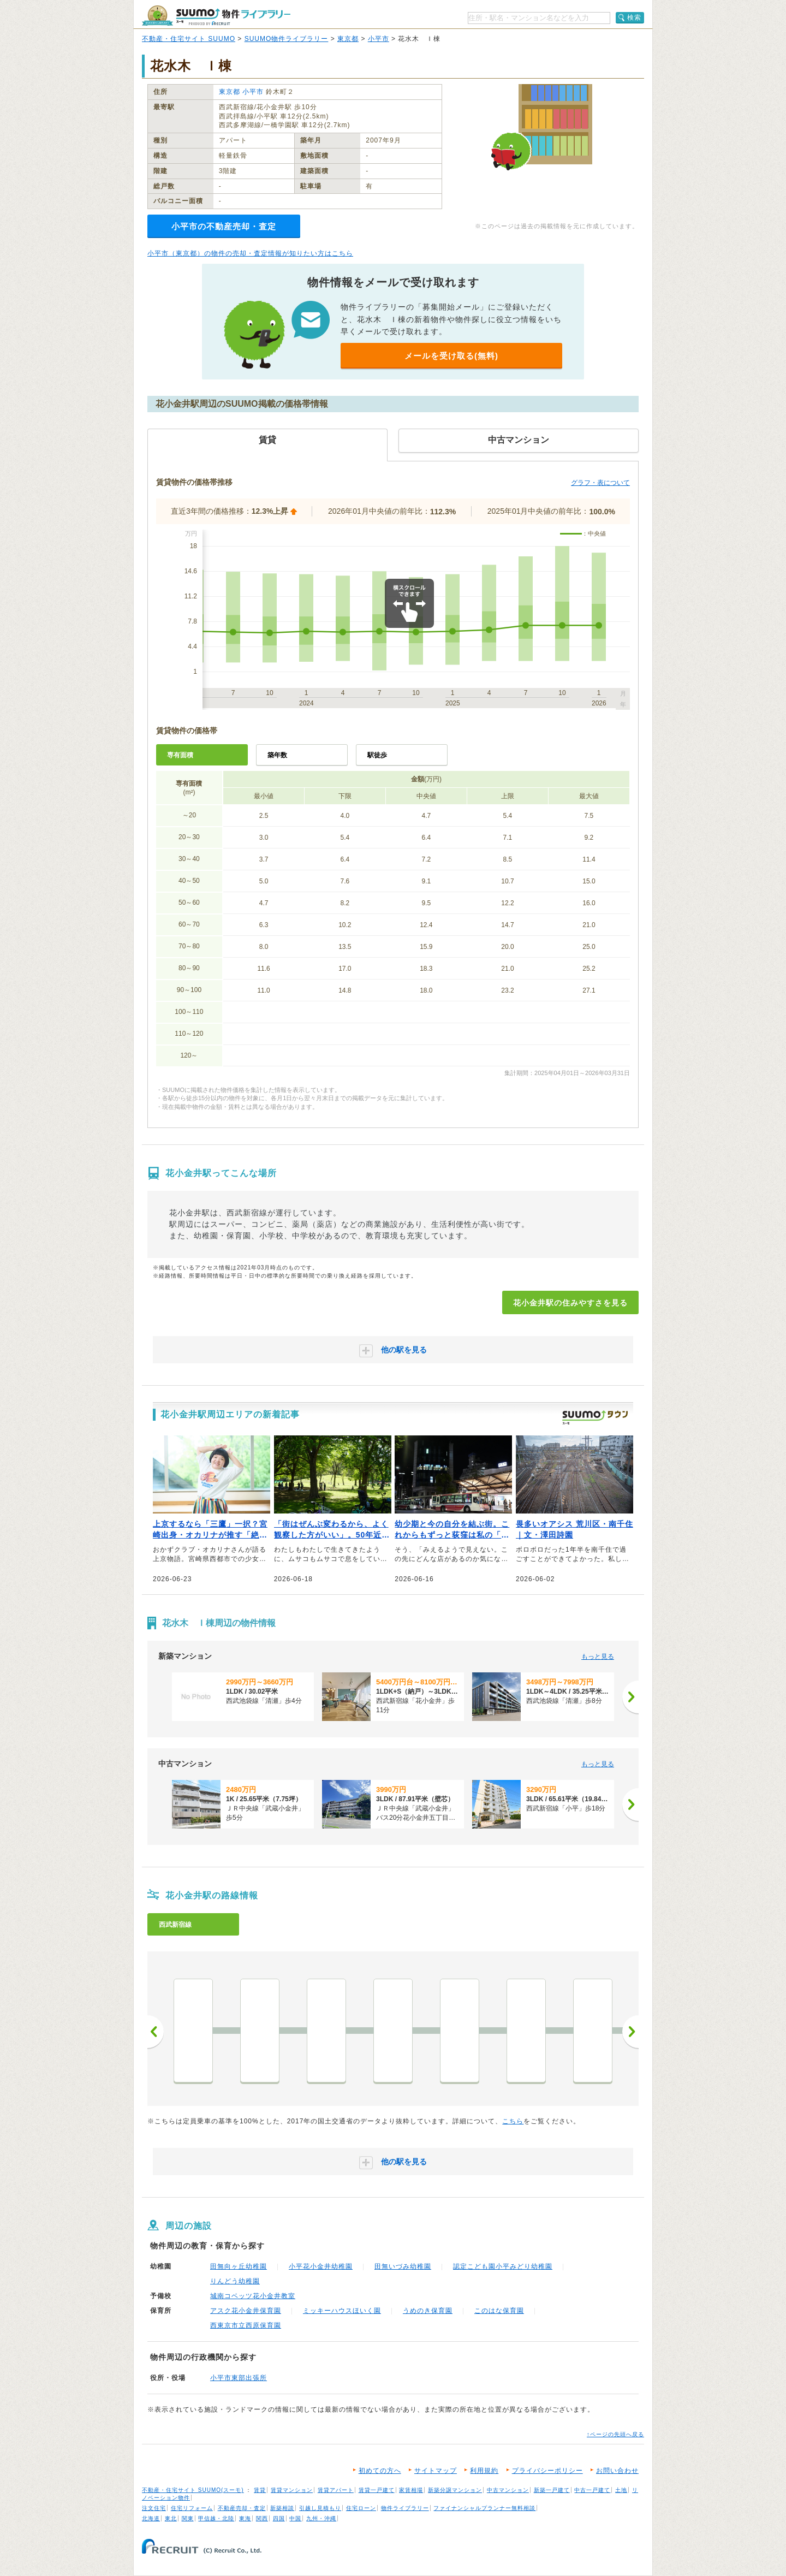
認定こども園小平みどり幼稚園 (502, 2266)
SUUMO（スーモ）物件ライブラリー (216, 15)
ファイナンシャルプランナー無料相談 (484, 2508)
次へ (630, 2032)
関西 (262, 2518)
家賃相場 (411, 2490)
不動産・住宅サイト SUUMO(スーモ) (193, 2490)
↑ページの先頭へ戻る (615, 2434)
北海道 (151, 2518)
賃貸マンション (292, 2490)
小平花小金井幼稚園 (321, 2266)
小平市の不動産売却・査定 (223, 226)
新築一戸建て (552, 2490)
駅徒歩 (377, 755)
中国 (295, 2518)
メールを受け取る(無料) (451, 355)
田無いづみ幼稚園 (402, 2266)
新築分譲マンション (455, 2490)
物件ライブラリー (405, 2508)
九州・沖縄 (321, 2518)
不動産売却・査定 (242, 2508)
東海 (245, 2518)
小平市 (378, 39)
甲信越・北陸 (216, 2518)
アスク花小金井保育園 (245, 2310)
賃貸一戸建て (377, 2490)
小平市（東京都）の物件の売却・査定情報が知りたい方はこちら (250, 253)
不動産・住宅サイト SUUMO (188, 39)
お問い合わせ (617, 2470)
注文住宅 (154, 2508)
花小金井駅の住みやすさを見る (570, 1302)
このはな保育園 (499, 2310)
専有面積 (180, 755)
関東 (188, 2518)
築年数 (277, 755)
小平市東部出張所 (238, 2378)
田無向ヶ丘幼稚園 (238, 2266)
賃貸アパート (336, 2490)
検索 (634, 17)
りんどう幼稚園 (235, 2281)
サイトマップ (435, 2470)
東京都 (348, 39)
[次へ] (630, 1697)
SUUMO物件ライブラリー (287, 39)
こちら (512, 2121)
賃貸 (260, 2490)
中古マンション (508, 2490)
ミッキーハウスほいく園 (342, 2310)
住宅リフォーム (192, 2508)
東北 (171, 2518)
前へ (155, 2032)
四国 (279, 2518)
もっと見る (597, 1656)
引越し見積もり (320, 2508)
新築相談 (282, 2508)
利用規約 (484, 2470)
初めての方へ (380, 2470)
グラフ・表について (600, 482)
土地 (621, 2490)
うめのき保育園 (427, 2310)
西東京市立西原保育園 (245, 2325)
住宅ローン (361, 2508)
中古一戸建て (592, 2490)
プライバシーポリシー (547, 2470)
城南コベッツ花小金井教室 (252, 2296)
